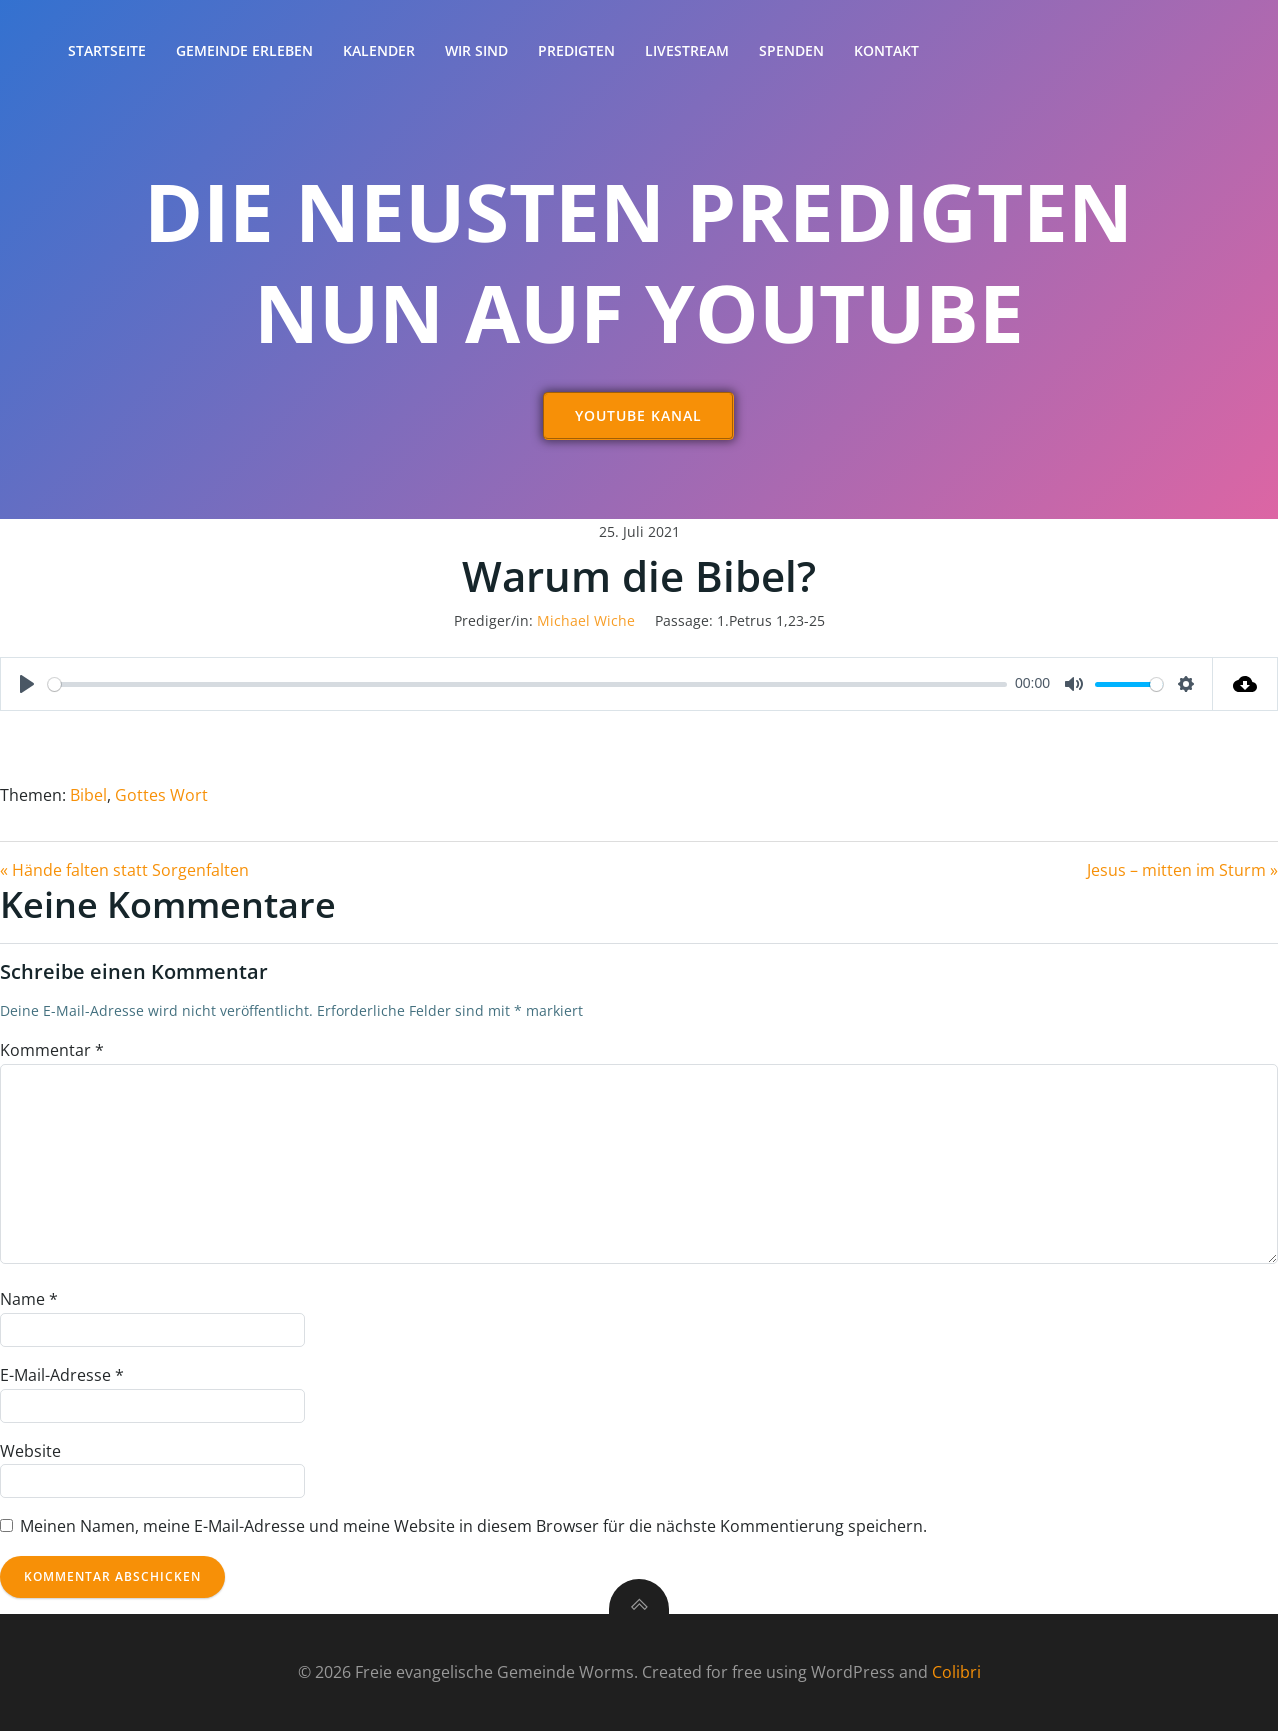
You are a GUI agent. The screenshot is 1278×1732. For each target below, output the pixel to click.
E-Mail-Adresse (62, 1375)
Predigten (576, 50)
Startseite (107, 50)
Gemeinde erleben (244, 50)
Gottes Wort (161, 796)
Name (29, 1300)
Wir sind (476, 50)
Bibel (88, 796)
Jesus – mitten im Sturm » (1182, 870)
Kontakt (886, 50)
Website (30, 1451)
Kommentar (52, 1051)
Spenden (791, 50)
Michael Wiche (586, 620)
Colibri (956, 1672)
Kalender (379, 50)
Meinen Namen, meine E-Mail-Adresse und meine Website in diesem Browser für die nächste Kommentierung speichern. (473, 1527)
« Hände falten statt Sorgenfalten (124, 870)
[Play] (27, 685)
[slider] (527, 684)
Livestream (687, 50)
